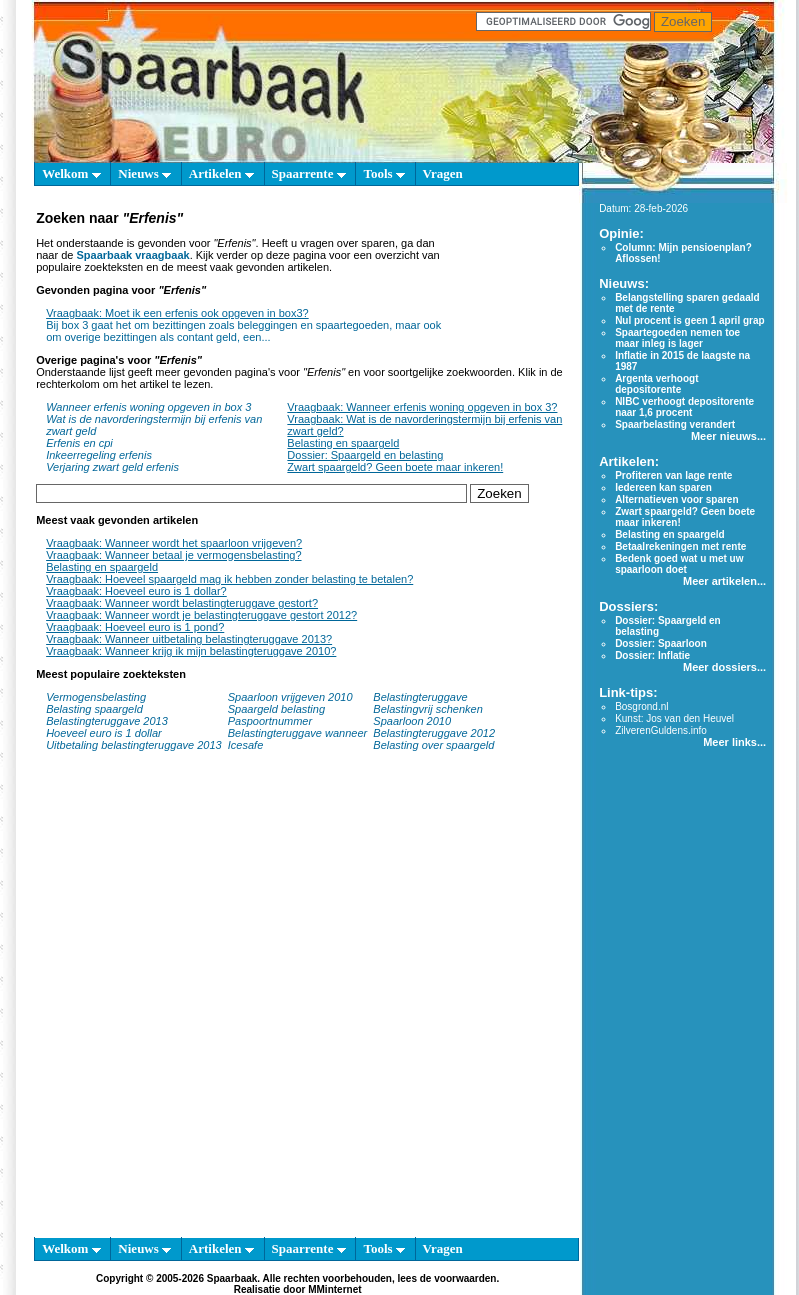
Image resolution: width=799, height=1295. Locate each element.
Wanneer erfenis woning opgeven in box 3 (148, 407)
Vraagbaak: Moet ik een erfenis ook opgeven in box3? (177, 313)
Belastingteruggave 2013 (107, 721)
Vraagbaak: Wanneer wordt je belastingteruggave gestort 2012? (201, 615)
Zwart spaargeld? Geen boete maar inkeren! (395, 467)
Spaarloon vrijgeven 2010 (290, 697)
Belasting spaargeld (94, 709)
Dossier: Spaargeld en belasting (365, 455)
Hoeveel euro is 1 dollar (104, 733)
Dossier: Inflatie (652, 655)
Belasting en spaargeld (343, 443)
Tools (383, 173)
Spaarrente (309, 173)
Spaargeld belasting (276, 709)
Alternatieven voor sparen (676, 499)
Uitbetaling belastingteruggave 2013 (134, 745)
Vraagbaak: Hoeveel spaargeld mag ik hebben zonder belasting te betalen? (229, 579)
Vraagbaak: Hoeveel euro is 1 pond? (135, 627)
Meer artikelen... (724, 581)
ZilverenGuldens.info (661, 730)
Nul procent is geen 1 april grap (689, 320)
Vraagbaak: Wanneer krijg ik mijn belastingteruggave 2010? (191, 651)
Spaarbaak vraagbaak (133, 255)
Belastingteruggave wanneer (297, 733)
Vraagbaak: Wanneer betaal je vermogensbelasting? (173, 555)
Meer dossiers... (724, 667)
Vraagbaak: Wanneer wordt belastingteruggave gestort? (182, 603)
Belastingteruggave (420, 697)
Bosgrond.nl (641, 706)
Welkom (71, 173)
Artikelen (221, 173)
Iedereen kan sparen (663, 487)
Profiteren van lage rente (673, 475)
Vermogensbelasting (96, 697)
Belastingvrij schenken (427, 709)
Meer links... (734, 742)
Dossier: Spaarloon (661, 643)
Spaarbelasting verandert (675, 424)
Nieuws (144, 173)
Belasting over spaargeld (433, 745)
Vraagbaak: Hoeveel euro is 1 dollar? (136, 591)
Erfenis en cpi (79, 443)
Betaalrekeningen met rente (680, 546)
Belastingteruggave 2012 (434, 733)
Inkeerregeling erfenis (99, 455)
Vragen (443, 173)
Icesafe (245, 745)
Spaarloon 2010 (413, 721)
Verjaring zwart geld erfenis (112, 467)
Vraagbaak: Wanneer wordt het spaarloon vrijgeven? (174, 543)
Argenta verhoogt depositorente (656, 384)
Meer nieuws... (728, 436)
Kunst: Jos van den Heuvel (674, 718)
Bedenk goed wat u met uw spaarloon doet (679, 564)
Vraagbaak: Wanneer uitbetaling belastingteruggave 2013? (189, 639)
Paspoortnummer (270, 721)
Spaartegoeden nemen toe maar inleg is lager (677, 338)
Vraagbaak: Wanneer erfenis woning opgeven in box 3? (422, 407)
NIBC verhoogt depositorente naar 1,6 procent (684, 407)
